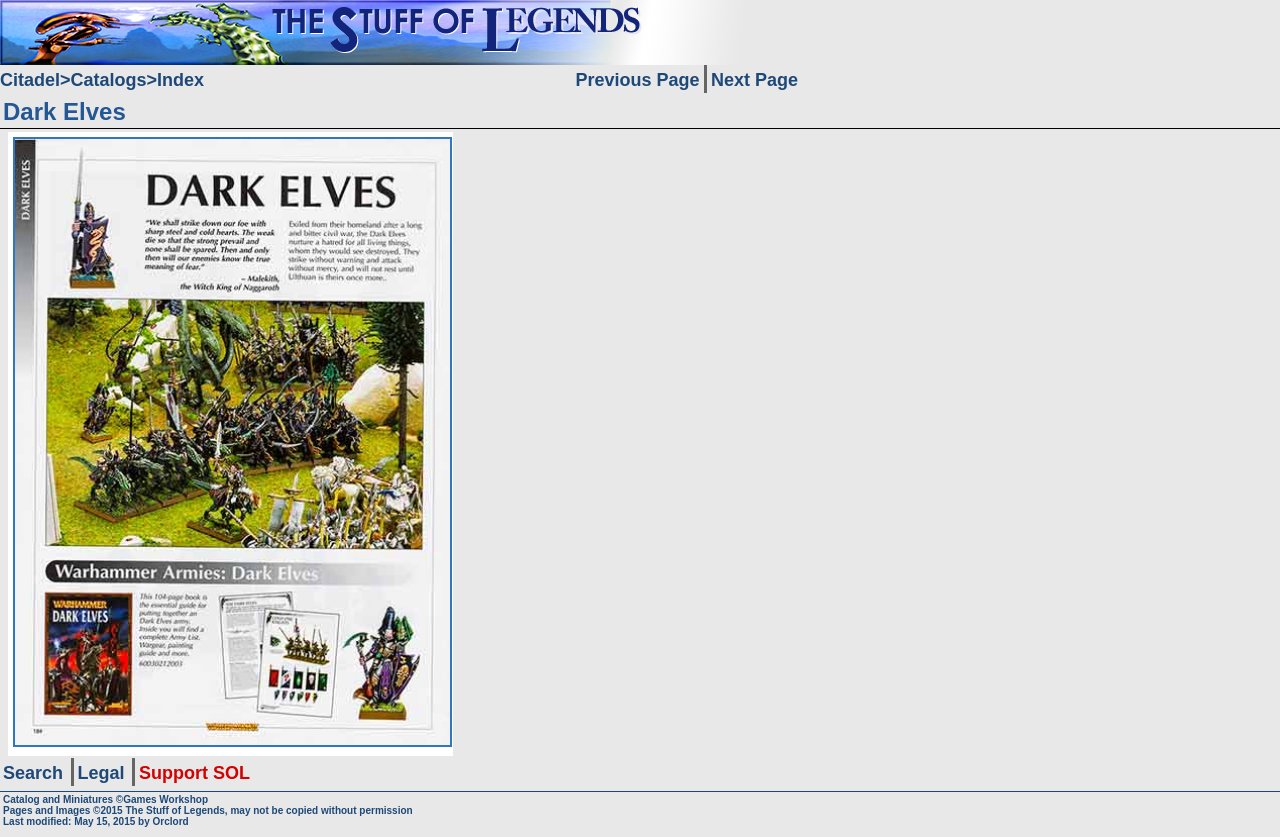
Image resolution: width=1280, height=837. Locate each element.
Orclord (171, 821)
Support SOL (194, 773)
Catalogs (109, 80)
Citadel (30, 80)
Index (180, 80)
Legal (101, 773)
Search (33, 773)
